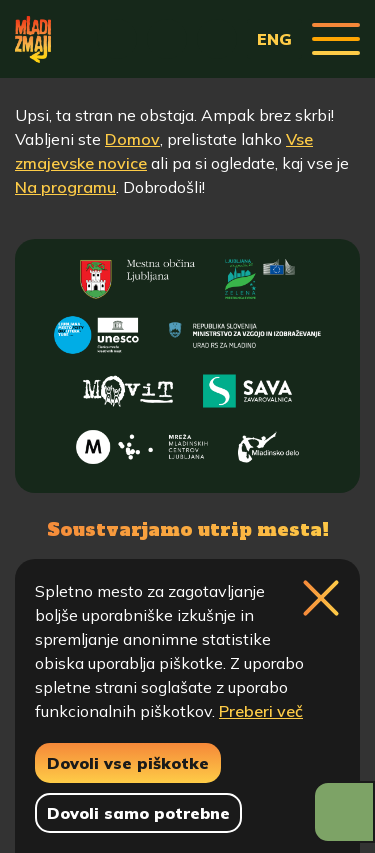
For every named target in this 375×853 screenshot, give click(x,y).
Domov (132, 139)
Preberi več (261, 711)
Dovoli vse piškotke (128, 763)
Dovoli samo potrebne (138, 813)
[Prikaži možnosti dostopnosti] (344, 812)
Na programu (65, 187)
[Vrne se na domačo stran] (33, 39)
